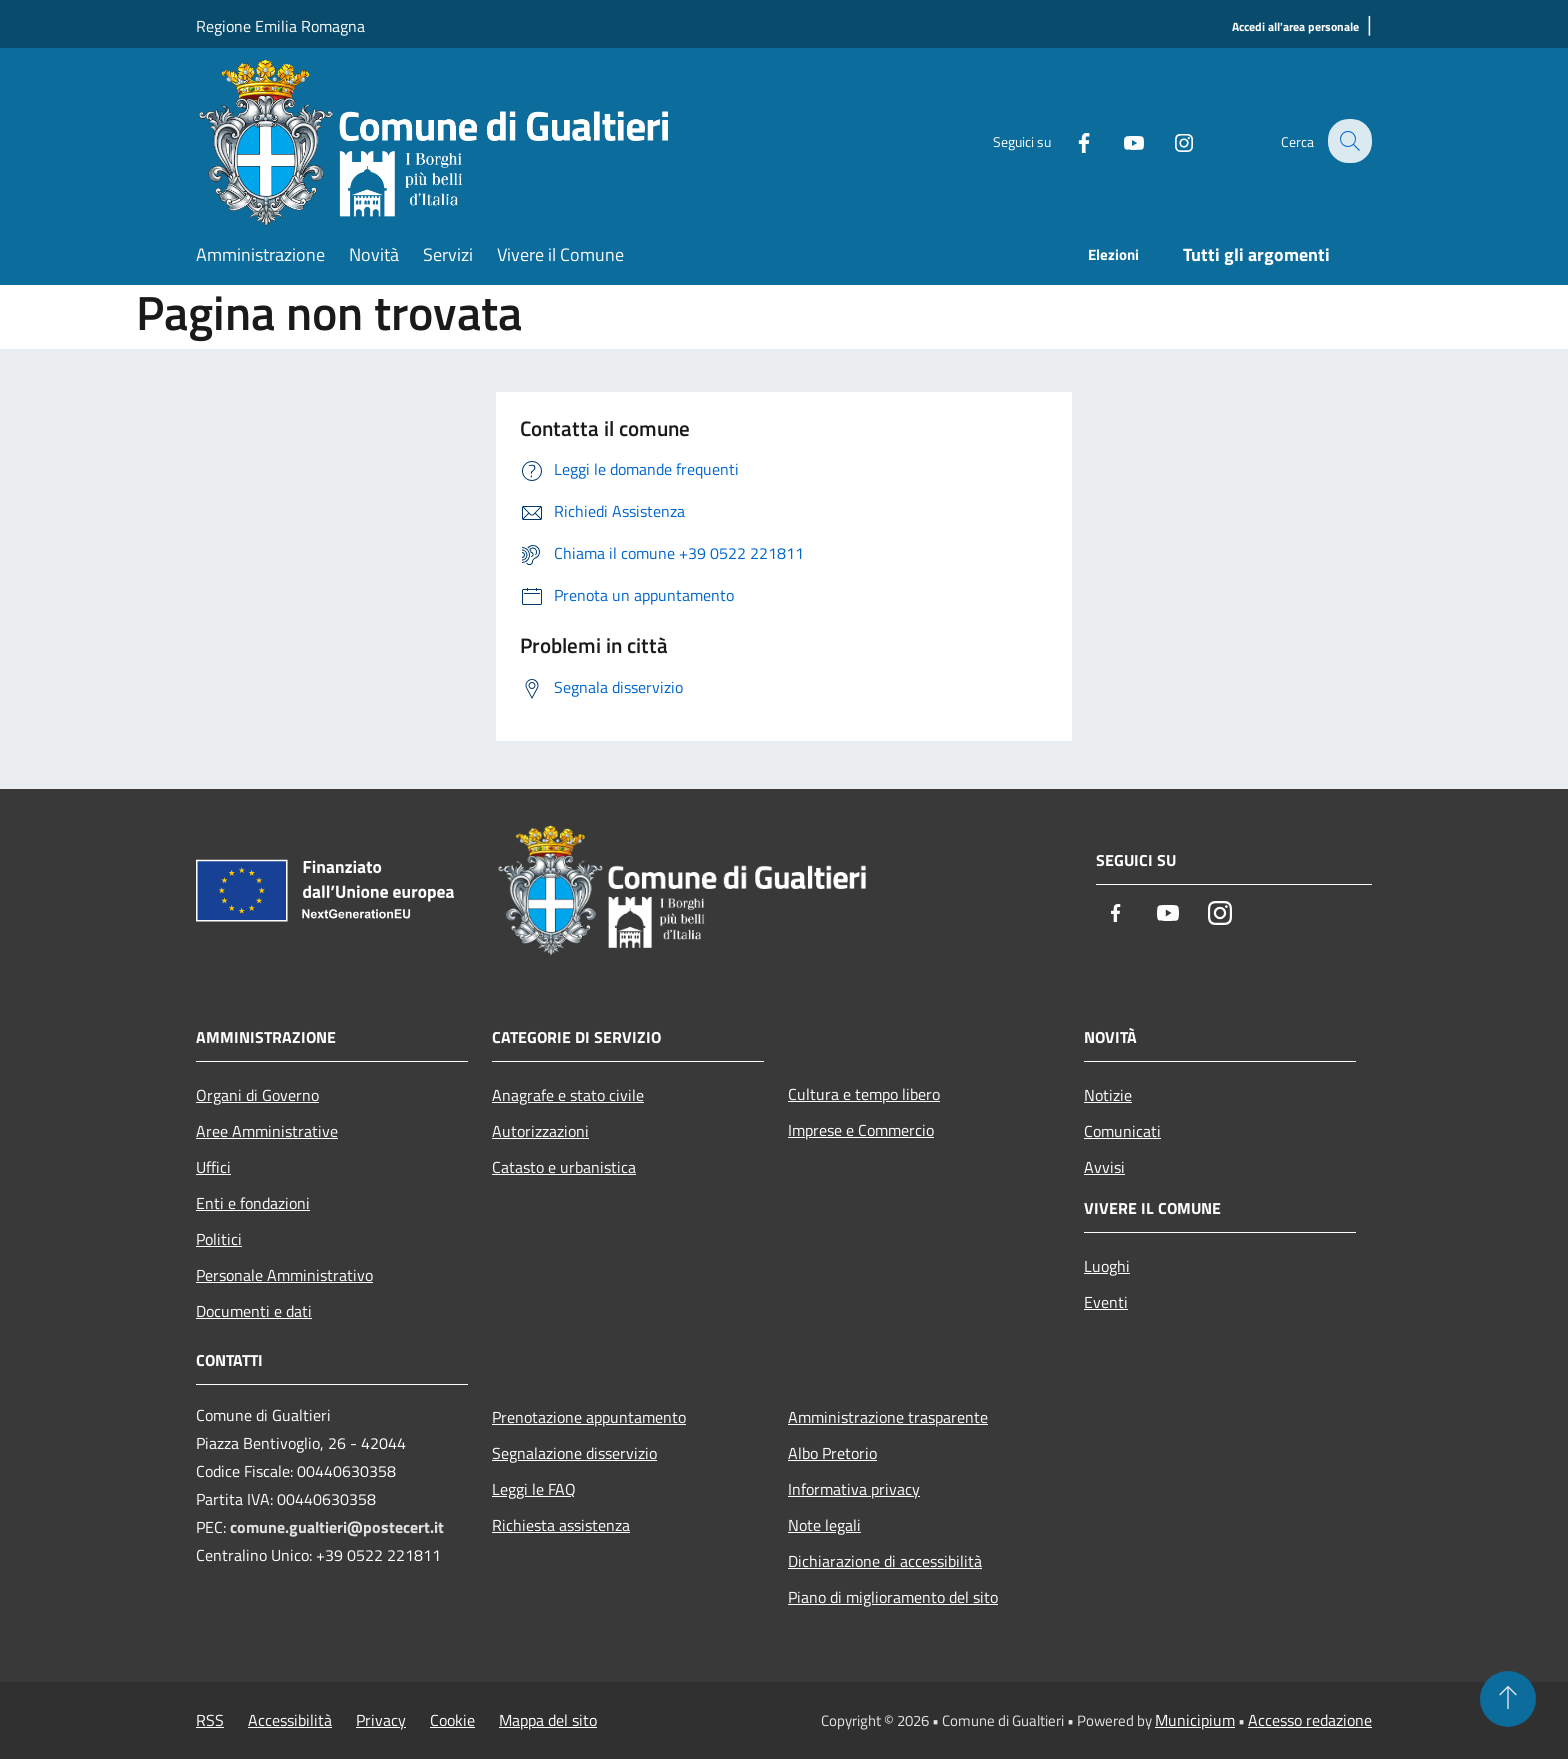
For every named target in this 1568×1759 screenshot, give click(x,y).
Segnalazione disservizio (574, 1453)
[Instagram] (1170, 140)
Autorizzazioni (540, 1131)
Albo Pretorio (832, 1453)
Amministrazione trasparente (888, 1417)
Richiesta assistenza (561, 1525)
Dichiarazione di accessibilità (885, 1561)
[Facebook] (1070, 140)
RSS (210, 1720)
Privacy (381, 1720)
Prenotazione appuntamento (589, 1417)
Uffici (213, 1167)
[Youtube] (1120, 140)
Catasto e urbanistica (564, 1167)
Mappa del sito (548, 1720)
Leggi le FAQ (534, 1489)
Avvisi (1104, 1167)
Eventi (1106, 1302)
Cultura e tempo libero (864, 1094)
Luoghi (1107, 1266)
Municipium (1195, 1720)
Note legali (824, 1525)
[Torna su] (1508, 1699)
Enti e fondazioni (253, 1203)
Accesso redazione (1310, 1720)
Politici (219, 1239)
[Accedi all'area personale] (1295, 27)
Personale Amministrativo (284, 1275)
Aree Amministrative (267, 1131)
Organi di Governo (257, 1095)
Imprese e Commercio (861, 1130)
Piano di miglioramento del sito (893, 1597)
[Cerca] (1348, 141)
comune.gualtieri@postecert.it (337, 1527)
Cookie (452, 1720)
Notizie (1108, 1095)
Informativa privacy (854, 1489)
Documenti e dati (254, 1311)
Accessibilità (290, 1720)
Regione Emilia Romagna (280, 26)
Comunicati (1122, 1131)
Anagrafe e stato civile (568, 1095)
